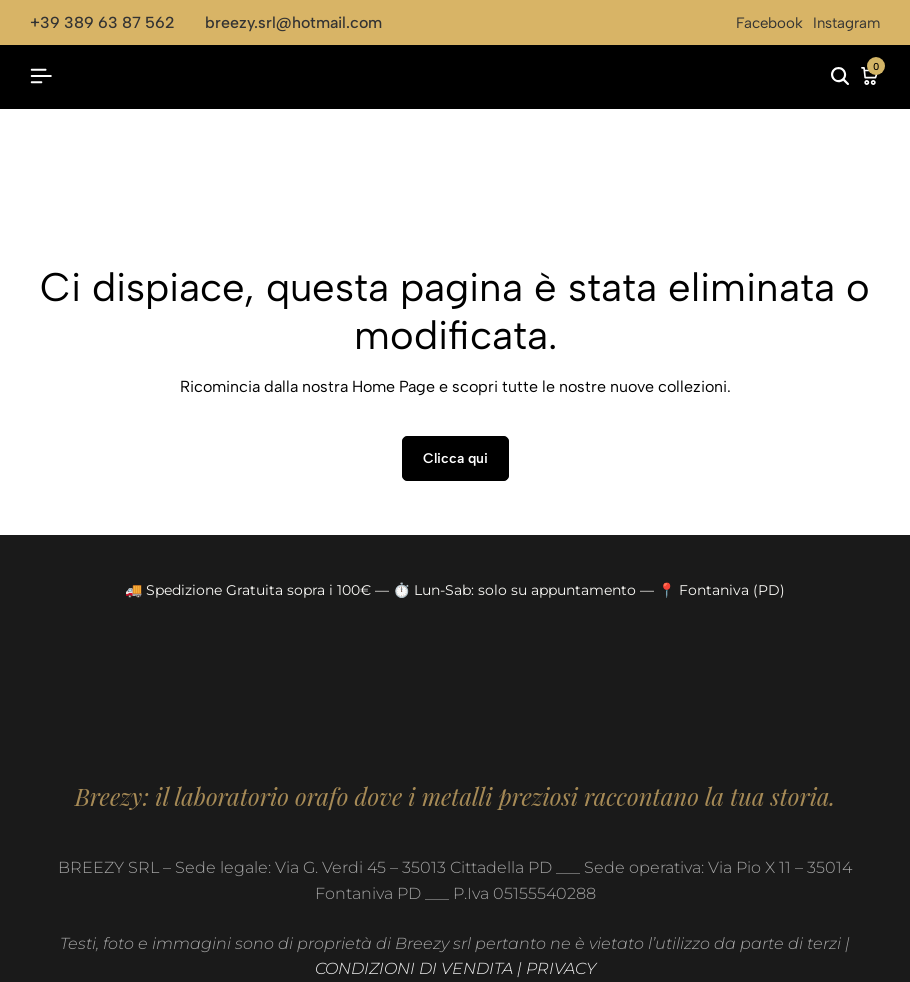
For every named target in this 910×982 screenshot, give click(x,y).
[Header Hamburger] (41, 76)
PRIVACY (561, 968)
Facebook (769, 23)
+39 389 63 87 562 (102, 22)
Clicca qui (455, 458)
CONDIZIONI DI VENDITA (414, 968)
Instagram (846, 23)
